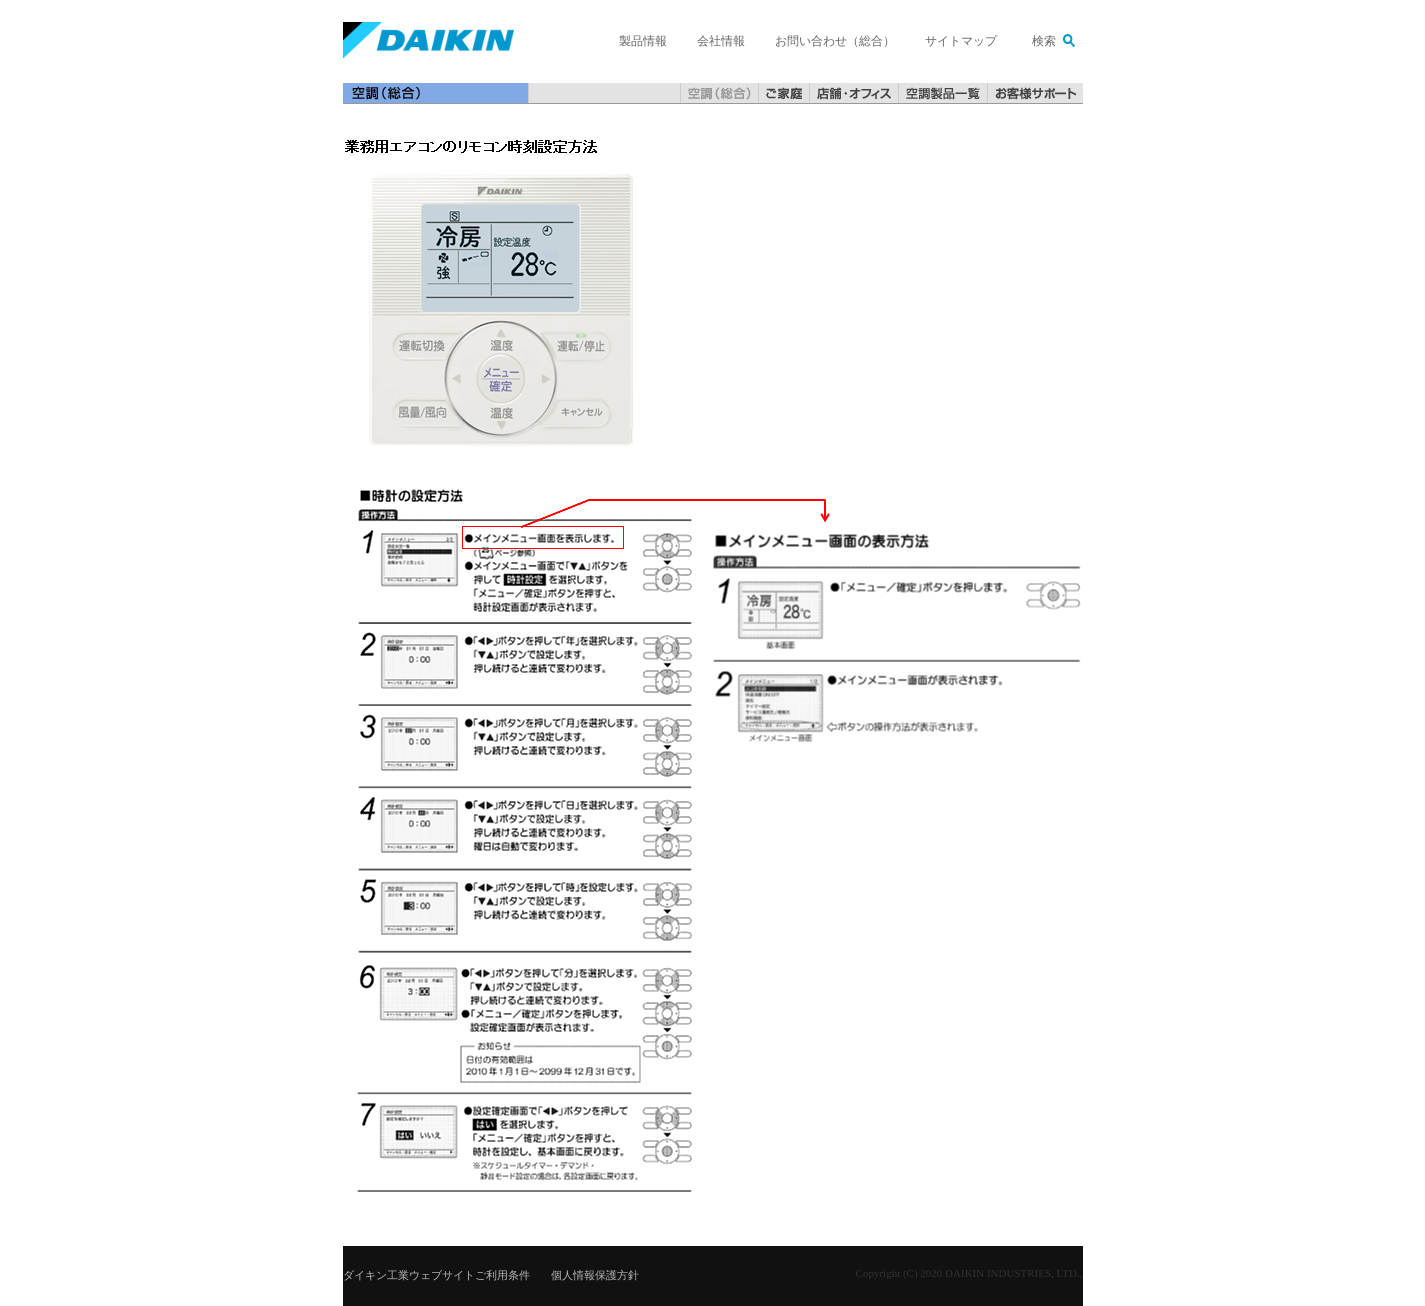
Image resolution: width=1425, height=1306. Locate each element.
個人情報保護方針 (595, 1275)
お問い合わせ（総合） (835, 41)
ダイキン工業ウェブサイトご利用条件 (436, 1275)
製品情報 (643, 41)
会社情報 (721, 41)
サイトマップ (961, 41)
